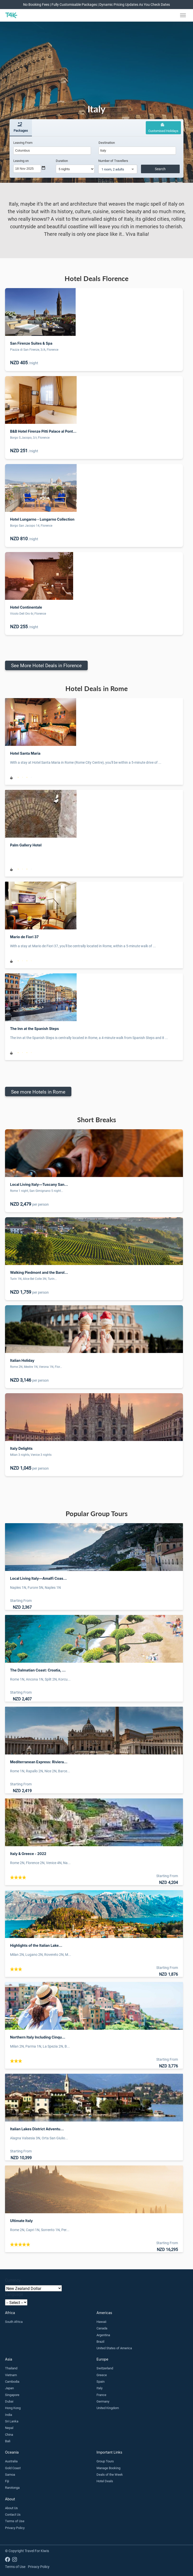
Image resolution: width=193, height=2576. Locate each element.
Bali (7, 2441)
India (8, 2414)
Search (160, 168)
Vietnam (11, 2375)
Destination (107, 142)
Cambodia (12, 2381)
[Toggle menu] (183, 15)
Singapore (12, 2394)
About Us (11, 2508)
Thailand (11, 2368)
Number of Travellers (113, 160)
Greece (101, 2375)
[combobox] (52, 151)
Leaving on (21, 160)
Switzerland (104, 2368)
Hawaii (101, 2321)
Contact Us (13, 2514)
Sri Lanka (11, 2421)
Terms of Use (14, 2521)
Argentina (103, 2335)
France (101, 2394)
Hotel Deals (104, 2481)
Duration (62, 160)
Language (14, 2294)
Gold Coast (13, 2468)
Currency (13, 2280)
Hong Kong (13, 2408)
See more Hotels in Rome (38, 1092)
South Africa (14, 2321)
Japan (9, 2388)
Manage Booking (108, 2468)
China (9, 2434)
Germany (102, 2401)
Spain (100, 2381)
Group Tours (105, 2461)
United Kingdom (107, 2408)
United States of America (114, 2348)
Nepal (9, 2427)
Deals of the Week (109, 2474)
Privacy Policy (15, 2527)
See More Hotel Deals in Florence (46, 665)
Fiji (7, 2481)
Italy (99, 2388)
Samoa (10, 2474)
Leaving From (22, 142)
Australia (11, 2461)
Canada (101, 2328)
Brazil (100, 2341)
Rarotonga (12, 2487)
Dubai (9, 2401)
